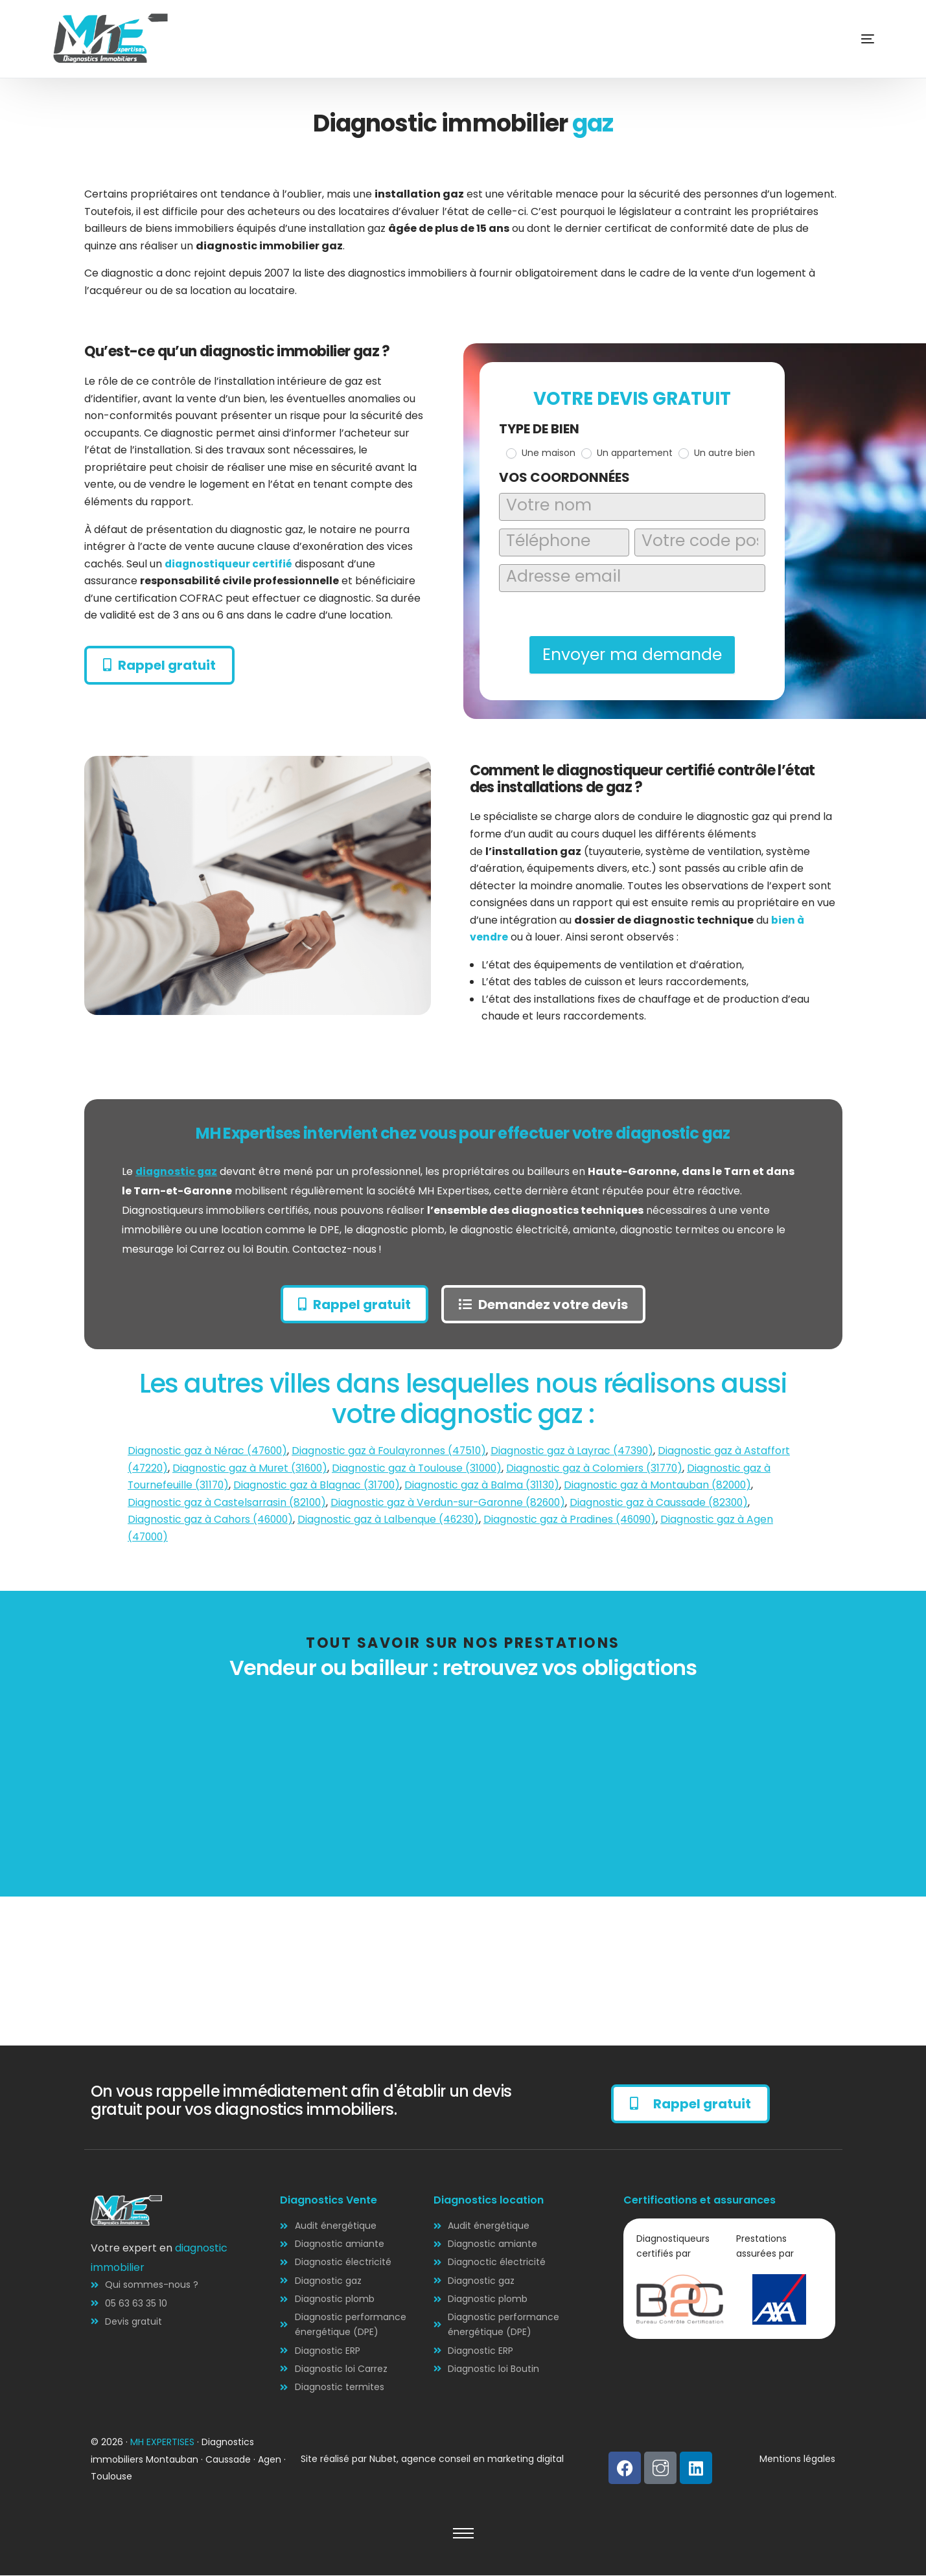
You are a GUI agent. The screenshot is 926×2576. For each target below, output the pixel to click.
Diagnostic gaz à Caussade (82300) (667, 1503)
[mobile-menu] (848, 39)
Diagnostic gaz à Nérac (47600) (209, 1451)
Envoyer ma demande (632, 654)
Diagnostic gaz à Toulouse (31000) (422, 1468)
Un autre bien (716, 453)
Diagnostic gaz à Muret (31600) (252, 1468)
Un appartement (627, 453)
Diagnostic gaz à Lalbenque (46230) (392, 1519)
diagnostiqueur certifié (230, 563)
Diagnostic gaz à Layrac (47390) (578, 1451)
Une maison (540, 453)
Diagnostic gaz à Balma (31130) (486, 1485)
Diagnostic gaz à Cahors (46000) (212, 1519)
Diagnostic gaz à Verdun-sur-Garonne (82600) (453, 1503)
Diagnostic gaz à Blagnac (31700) (320, 1485)
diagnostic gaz (177, 1171)
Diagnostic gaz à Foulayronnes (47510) (393, 1451)
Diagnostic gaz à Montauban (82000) (663, 1485)
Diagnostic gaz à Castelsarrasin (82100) (228, 1503)
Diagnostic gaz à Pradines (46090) (575, 1519)
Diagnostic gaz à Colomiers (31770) (602, 1468)
